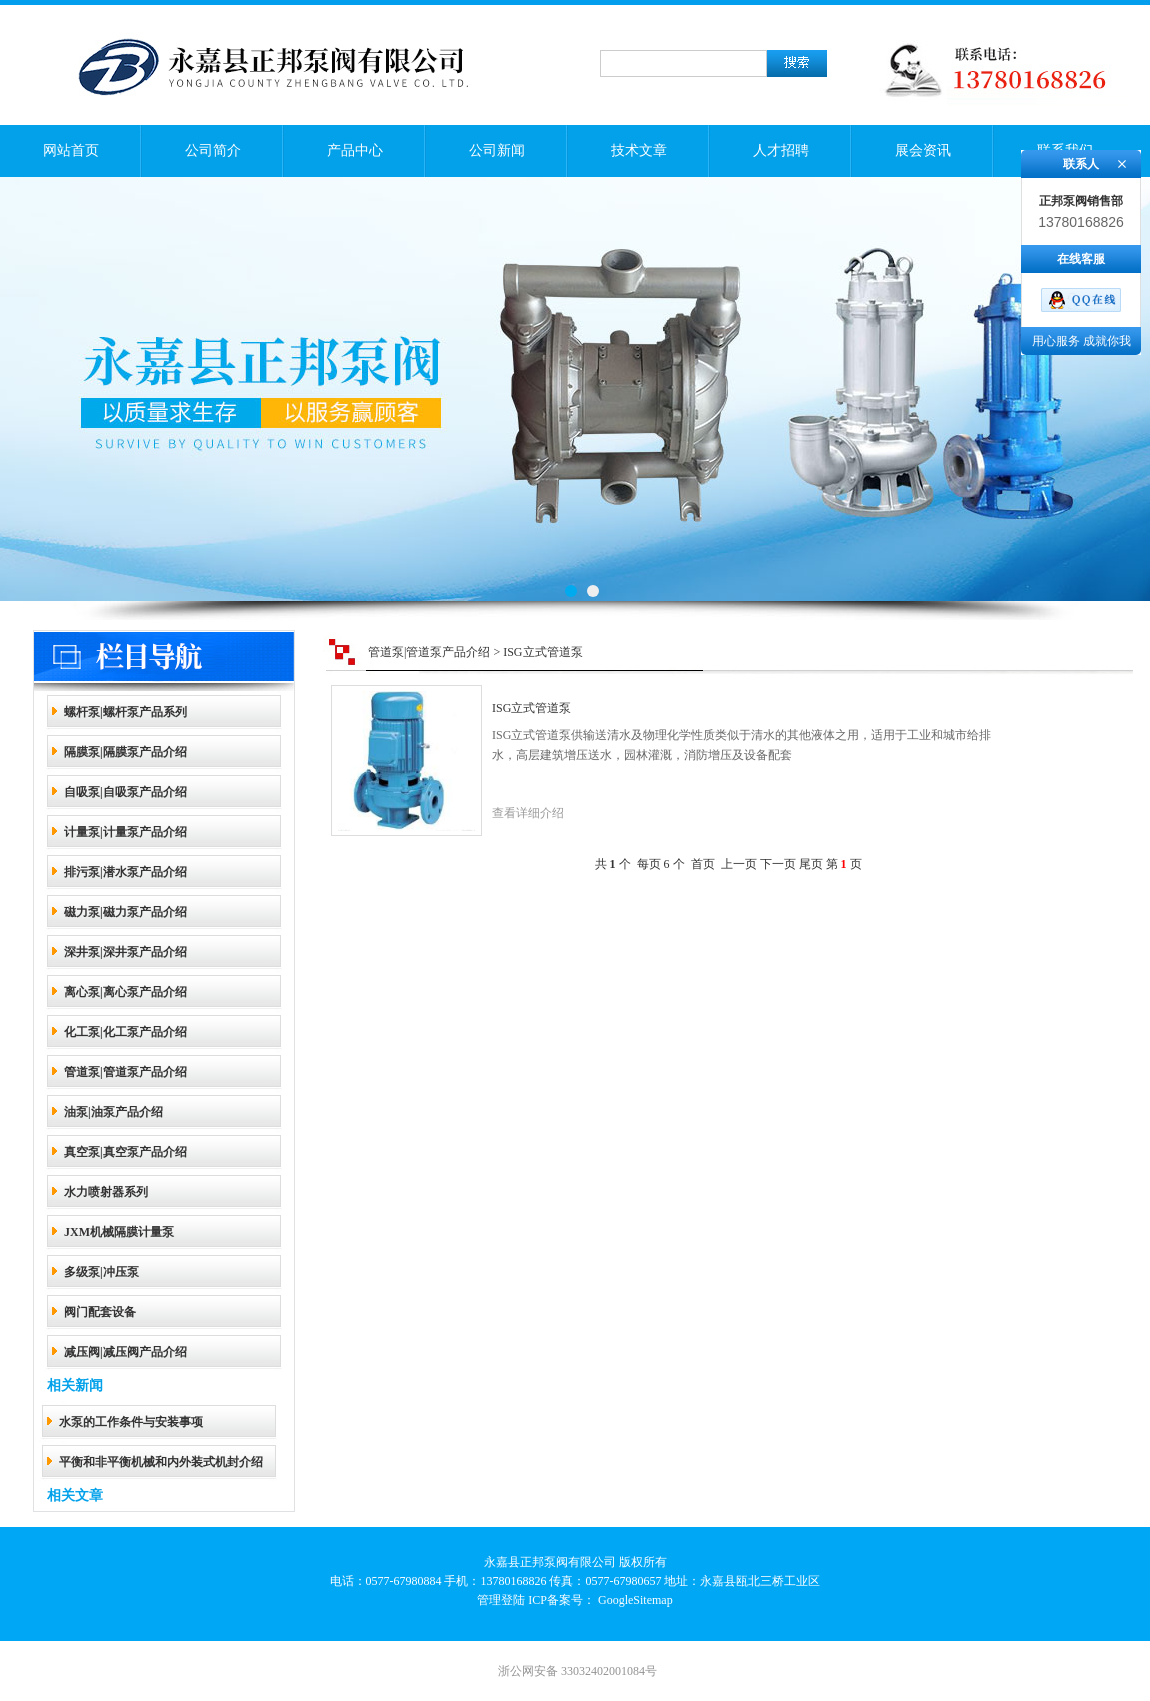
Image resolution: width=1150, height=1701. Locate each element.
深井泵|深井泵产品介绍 (125, 952)
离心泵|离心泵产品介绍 (125, 992)
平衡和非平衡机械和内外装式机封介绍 (161, 1462)
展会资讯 (923, 150)
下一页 (778, 864)
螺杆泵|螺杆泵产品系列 (125, 712)
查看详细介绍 (528, 813)
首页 (703, 864)
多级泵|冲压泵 (101, 1272)
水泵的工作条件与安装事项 (131, 1422)
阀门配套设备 (100, 1312)
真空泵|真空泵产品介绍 (125, 1152)
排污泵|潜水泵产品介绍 (125, 872)
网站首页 (71, 150)
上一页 (739, 864)
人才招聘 (781, 150)
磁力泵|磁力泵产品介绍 (125, 912)
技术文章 (639, 150)
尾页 (811, 864)
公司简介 (213, 150)
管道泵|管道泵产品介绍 (125, 1072)
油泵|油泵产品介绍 (113, 1112)
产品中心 (355, 150)
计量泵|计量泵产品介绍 (125, 832)
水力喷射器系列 (106, 1192)
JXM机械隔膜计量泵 (119, 1232)
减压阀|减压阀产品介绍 (125, 1352)
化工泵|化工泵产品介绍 (125, 1032)
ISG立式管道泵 (531, 708)
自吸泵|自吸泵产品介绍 (125, 792)
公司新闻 (497, 150)
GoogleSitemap (635, 1600)
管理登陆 (501, 1600)
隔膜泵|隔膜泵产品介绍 (125, 752)
